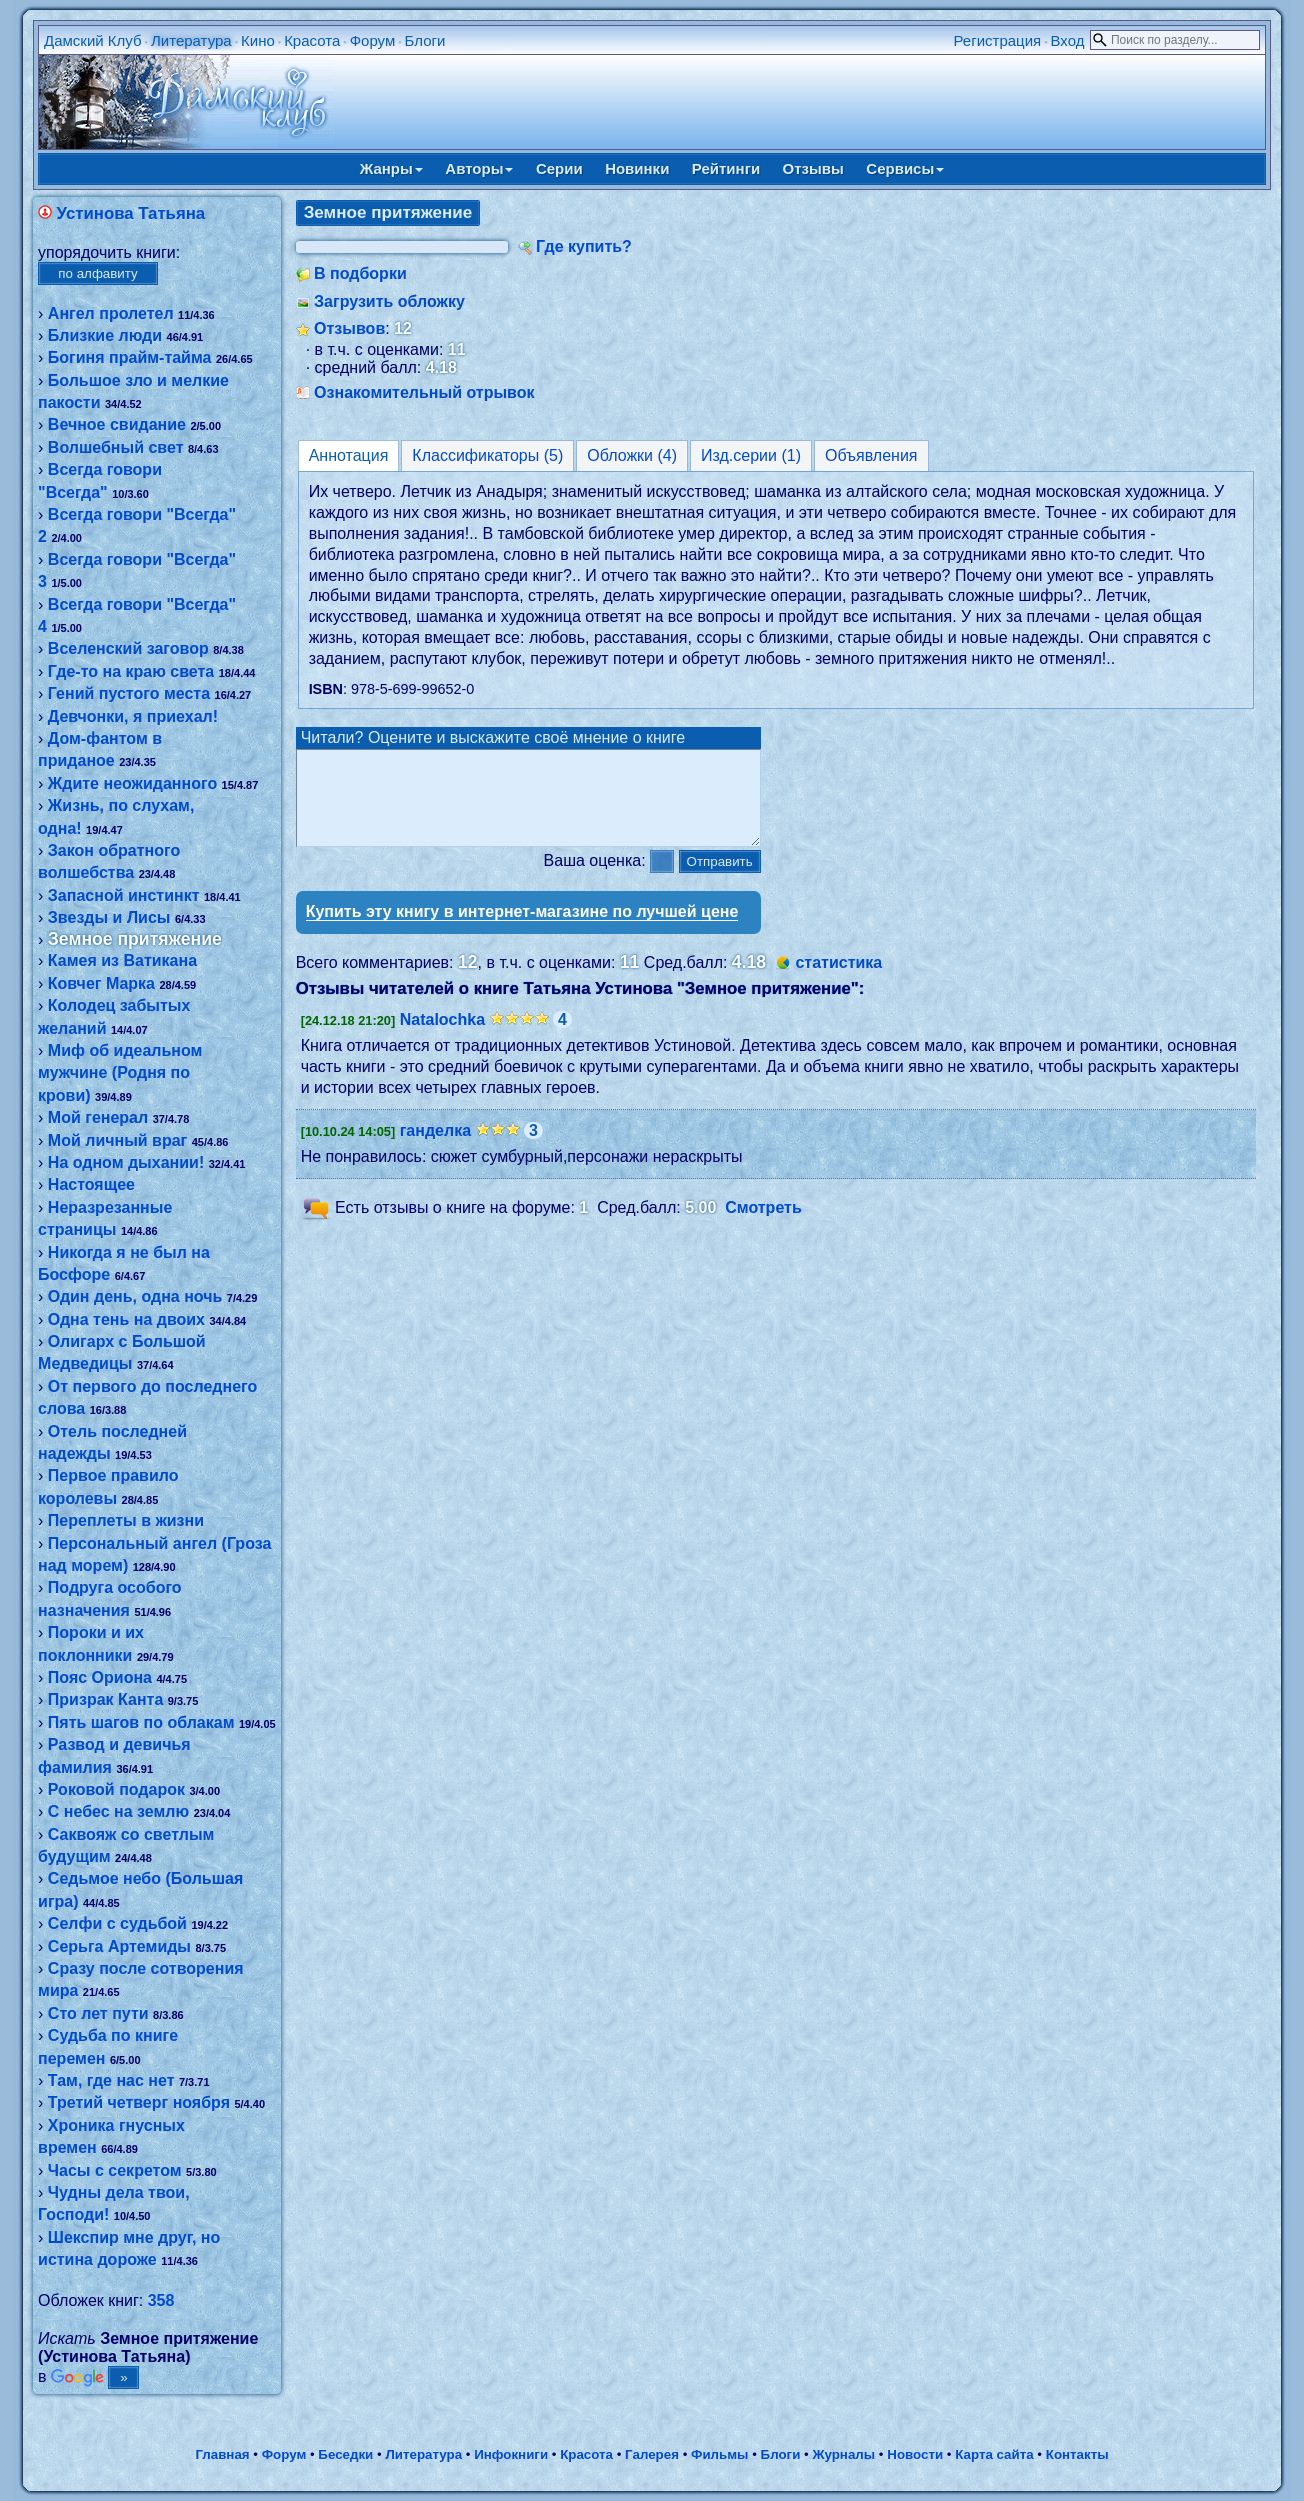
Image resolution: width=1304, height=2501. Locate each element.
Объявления (871, 455)
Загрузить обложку (389, 301)
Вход (1068, 40)
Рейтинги (726, 168)
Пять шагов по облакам (141, 1722)
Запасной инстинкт (124, 895)
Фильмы (719, 2454)
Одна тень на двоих (126, 1319)
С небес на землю (118, 1811)
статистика (838, 980)
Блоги (425, 40)
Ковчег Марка (101, 983)
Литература (191, 40)
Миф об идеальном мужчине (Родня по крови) (120, 1073)
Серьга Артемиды (119, 1946)
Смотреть (763, 1225)
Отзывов (349, 328)
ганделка (435, 1148)
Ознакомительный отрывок (424, 392)
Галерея (652, 2454)
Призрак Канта (105, 1699)
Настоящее (91, 1184)
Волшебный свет (116, 447)
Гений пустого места (129, 693)
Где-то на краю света (131, 671)
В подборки (360, 273)
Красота (312, 40)
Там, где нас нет (111, 2080)
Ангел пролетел (111, 313)
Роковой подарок (116, 1789)
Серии (559, 168)
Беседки (345, 2454)
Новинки (637, 168)
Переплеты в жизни (126, 1520)
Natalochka (442, 1037)
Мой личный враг (117, 1140)
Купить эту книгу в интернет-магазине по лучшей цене (522, 929)
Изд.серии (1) (751, 455)
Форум (373, 40)
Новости (915, 2454)
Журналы (843, 2454)
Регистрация (997, 40)
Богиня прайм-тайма (130, 357)
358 (161, 2300)
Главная (222, 2454)
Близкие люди (105, 335)
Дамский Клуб (93, 40)
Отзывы (813, 168)
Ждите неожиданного (132, 783)
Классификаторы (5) (487, 455)
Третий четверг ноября (139, 2102)
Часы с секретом (115, 2170)
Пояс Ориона (100, 1677)
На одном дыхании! (126, 1162)
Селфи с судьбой (117, 1923)
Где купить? (584, 246)
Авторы (479, 168)
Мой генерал (98, 1117)
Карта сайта (994, 2454)
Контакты (1077, 2454)
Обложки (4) (632, 455)
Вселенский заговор (128, 648)
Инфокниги (511, 2454)
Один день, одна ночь (135, 1296)
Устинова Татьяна (131, 213)
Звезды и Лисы (109, 917)
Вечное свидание (117, 424)
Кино (258, 40)
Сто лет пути (98, 2013)
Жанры (391, 168)
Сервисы (905, 168)
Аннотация (349, 455)
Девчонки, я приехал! (133, 716)
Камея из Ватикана (122, 960)
